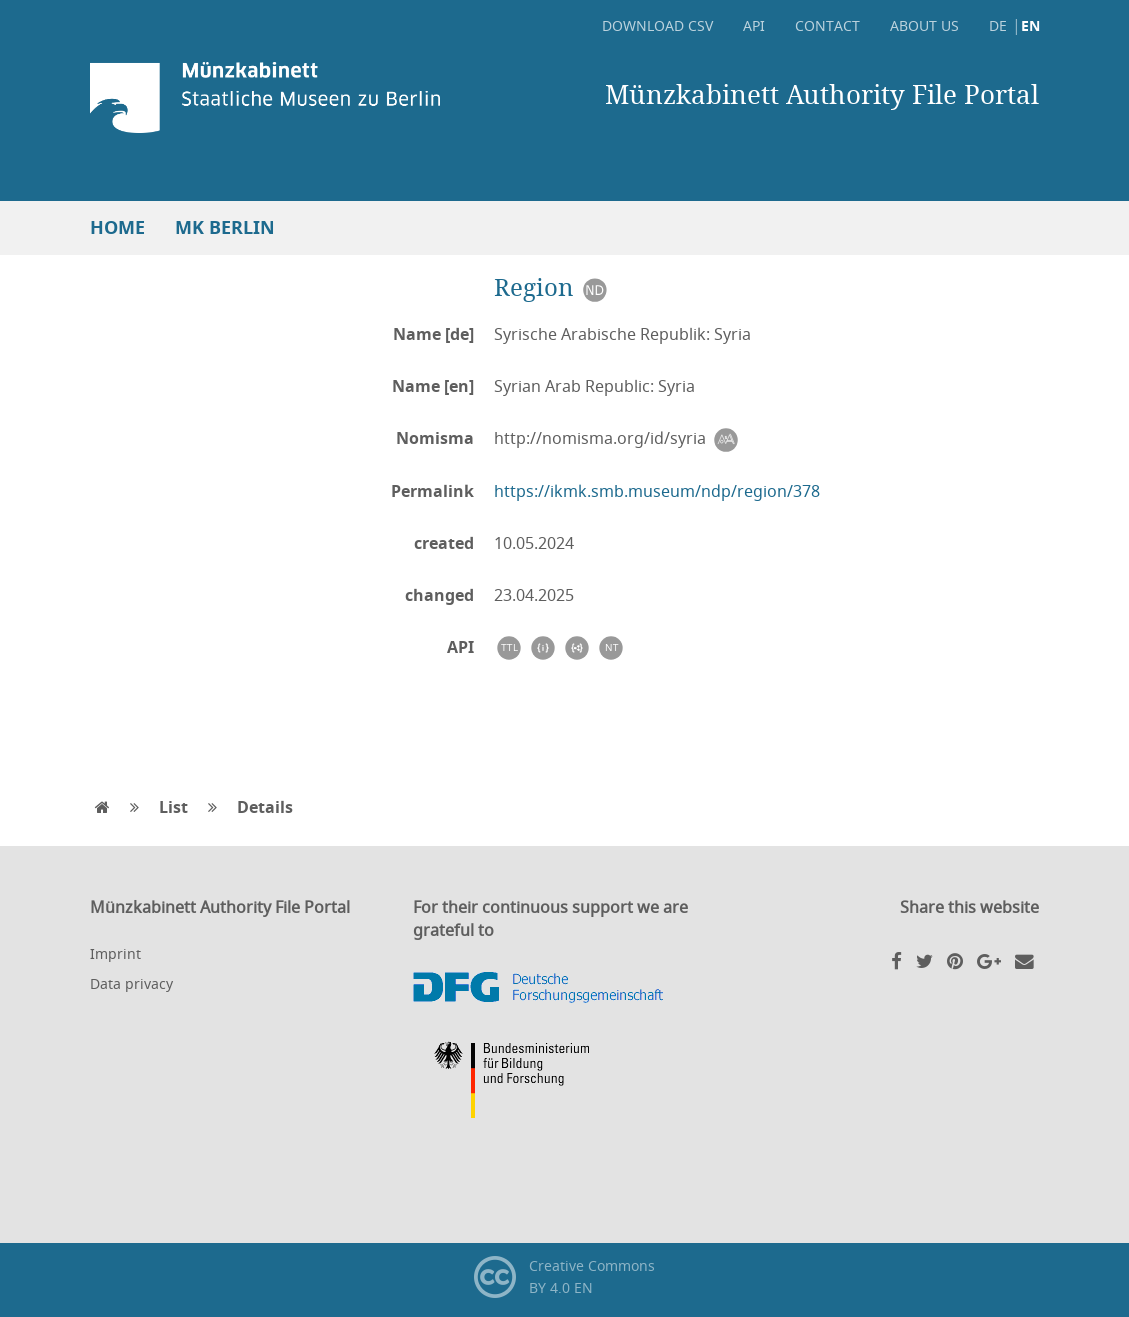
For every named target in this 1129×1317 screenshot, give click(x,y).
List (173, 807)
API (754, 25)
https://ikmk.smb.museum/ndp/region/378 (657, 491)
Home (117, 227)
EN (1030, 25)
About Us (924, 25)
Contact (827, 25)
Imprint (115, 953)
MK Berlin (225, 227)
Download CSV (657, 25)
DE (998, 25)
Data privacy (131, 983)
